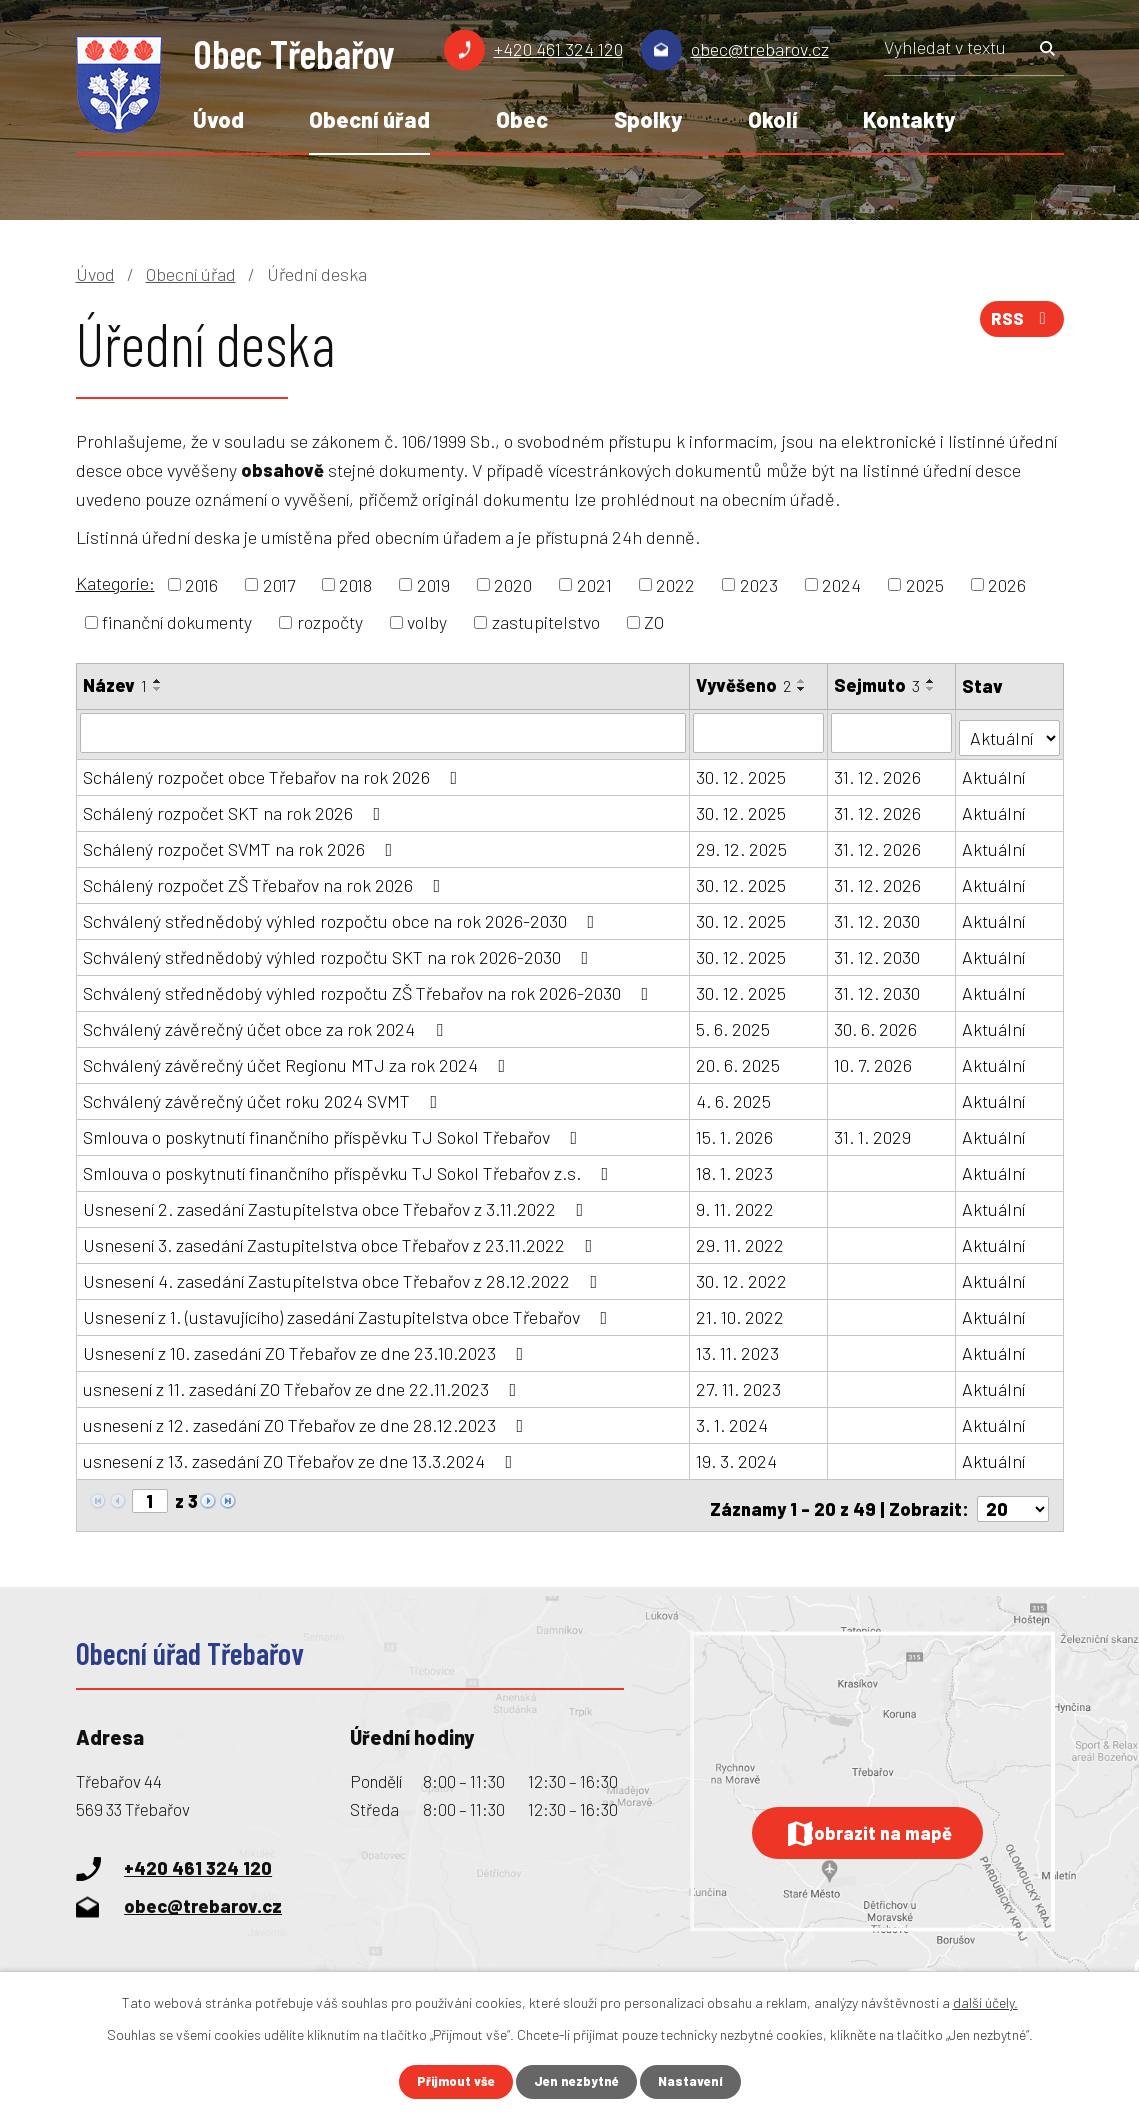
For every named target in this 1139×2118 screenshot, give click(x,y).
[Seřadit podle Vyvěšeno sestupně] (803, 689)
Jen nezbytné (577, 2081)
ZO (654, 622)
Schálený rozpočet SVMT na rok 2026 (242, 844)
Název (115, 685)
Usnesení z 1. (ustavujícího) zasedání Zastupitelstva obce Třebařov (349, 1312)
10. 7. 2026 (874, 1060)
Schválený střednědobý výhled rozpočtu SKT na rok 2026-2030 (340, 952)
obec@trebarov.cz (760, 49)
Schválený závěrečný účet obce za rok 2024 (267, 1024)
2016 (201, 584)
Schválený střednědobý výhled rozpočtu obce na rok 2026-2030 (343, 916)
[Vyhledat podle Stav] (1010, 730)
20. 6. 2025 (739, 1060)
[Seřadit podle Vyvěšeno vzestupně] (803, 681)
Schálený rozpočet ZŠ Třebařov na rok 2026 (266, 880)
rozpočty (330, 622)
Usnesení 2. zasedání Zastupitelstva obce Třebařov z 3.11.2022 (337, 1204)
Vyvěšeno (744, 685)
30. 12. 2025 (742, 772)
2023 (759, 584)
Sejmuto (878, 685)
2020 (513, 584)
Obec (522, 119)
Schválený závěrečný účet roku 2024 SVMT (264, 1096)
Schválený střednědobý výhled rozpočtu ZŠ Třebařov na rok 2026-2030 (370, 988)
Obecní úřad (369, 119)
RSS (1019, 325)
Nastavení (696, 2081)
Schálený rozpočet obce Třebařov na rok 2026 (274, 772)
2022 (675, 584)
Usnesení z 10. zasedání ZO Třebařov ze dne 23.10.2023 (307, 1348)
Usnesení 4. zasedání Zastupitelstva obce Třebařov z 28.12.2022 (344, 1276)
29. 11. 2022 (741, 1240)
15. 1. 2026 (735, 1132)
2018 (355, 584)
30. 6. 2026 (876, 1024)
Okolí (773, 119)
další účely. (985, 2000)
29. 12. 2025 (742, 844)
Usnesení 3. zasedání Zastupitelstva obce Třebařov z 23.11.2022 (342, 1240)
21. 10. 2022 (741, 1312)
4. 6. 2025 (734, 1096)
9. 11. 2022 (736, 1204)
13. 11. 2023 (738, 1348)
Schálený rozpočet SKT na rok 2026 (236, 808)
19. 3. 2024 (737, 1456)
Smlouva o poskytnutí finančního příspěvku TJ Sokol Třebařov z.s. (350, 1168)
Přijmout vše (451, 2081)
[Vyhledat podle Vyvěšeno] (759, 732)
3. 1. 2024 (733, 1420)
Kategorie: (115, 583)
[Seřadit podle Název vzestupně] (158, 681)
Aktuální (995, 772)
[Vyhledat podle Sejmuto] (893, 732)
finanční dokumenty (177, 622)
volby (427, 622)
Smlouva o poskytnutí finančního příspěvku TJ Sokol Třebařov (334, 1132)
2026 (1007, 584)
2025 (925, 584)
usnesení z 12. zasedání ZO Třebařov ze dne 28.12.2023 (307, 1420)
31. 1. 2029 (873, 1132)
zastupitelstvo (546, 622)
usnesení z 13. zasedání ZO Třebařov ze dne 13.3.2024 (302, 1456)
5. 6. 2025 (734, 1024)
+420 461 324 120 (558, 49)
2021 (594, 584)
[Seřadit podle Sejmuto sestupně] (932, 689)
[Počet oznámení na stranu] (1013, 1497)
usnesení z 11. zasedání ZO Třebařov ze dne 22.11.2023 (304, 1384)
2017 (279, 584)
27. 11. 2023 (739, 1384)
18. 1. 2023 (735, 1168)
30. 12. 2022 (742, 1276)
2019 (433, 584)
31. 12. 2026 (878, 772)
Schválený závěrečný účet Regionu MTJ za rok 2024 (298, 1060)
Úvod (218, 119)
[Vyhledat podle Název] (383, 732)
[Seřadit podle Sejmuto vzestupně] (932, 681)
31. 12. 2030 (878, 916)
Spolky (648, 119)
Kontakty (909, 119)
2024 (841, 584)
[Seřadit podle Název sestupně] (158, 689)
